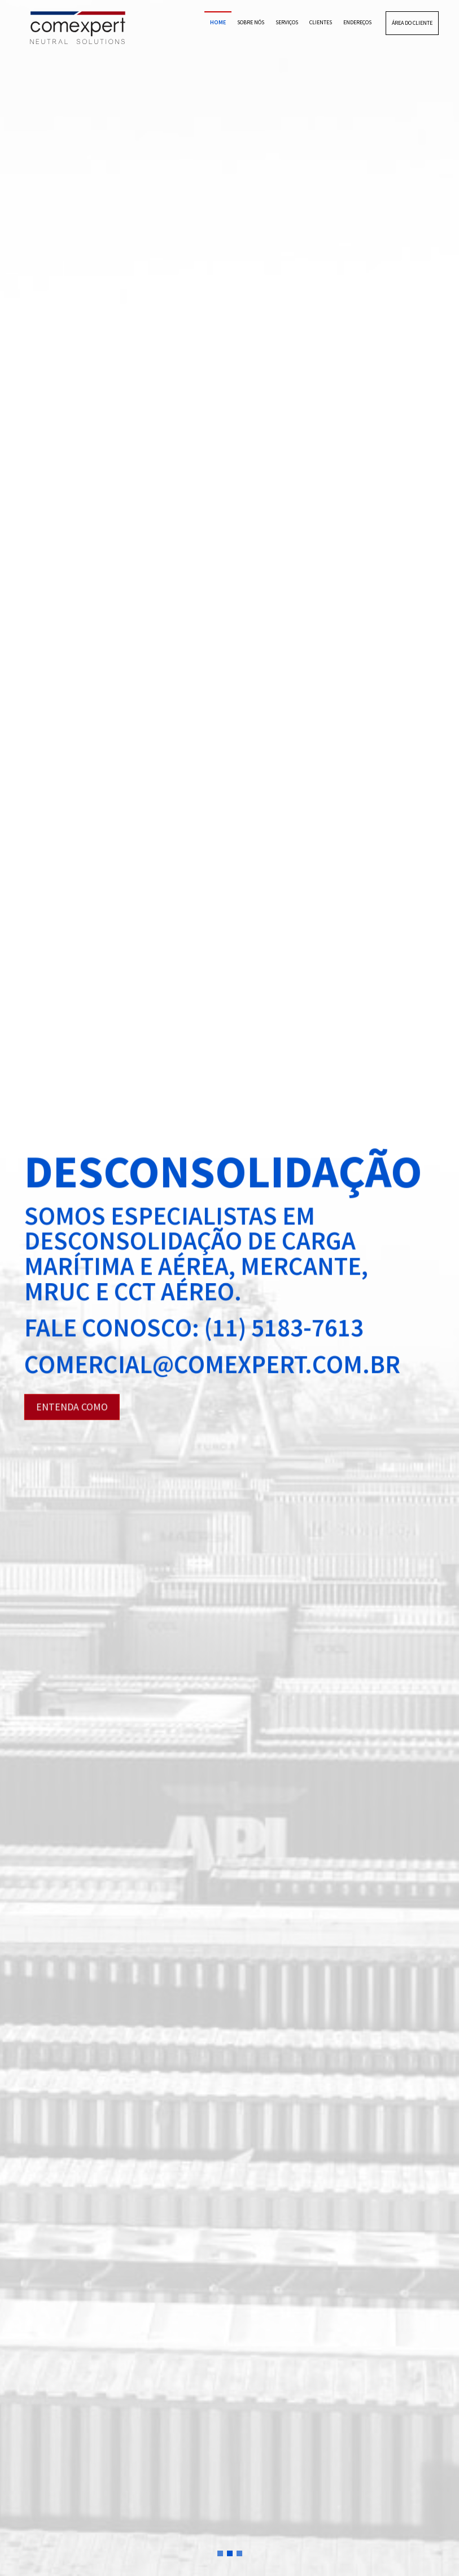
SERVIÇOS (287, 22)
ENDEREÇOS (357, 22)
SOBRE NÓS (250, 22)
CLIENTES (320, 22)
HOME (218, 22)
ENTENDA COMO (72, 1406)
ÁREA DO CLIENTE (412, 23)
